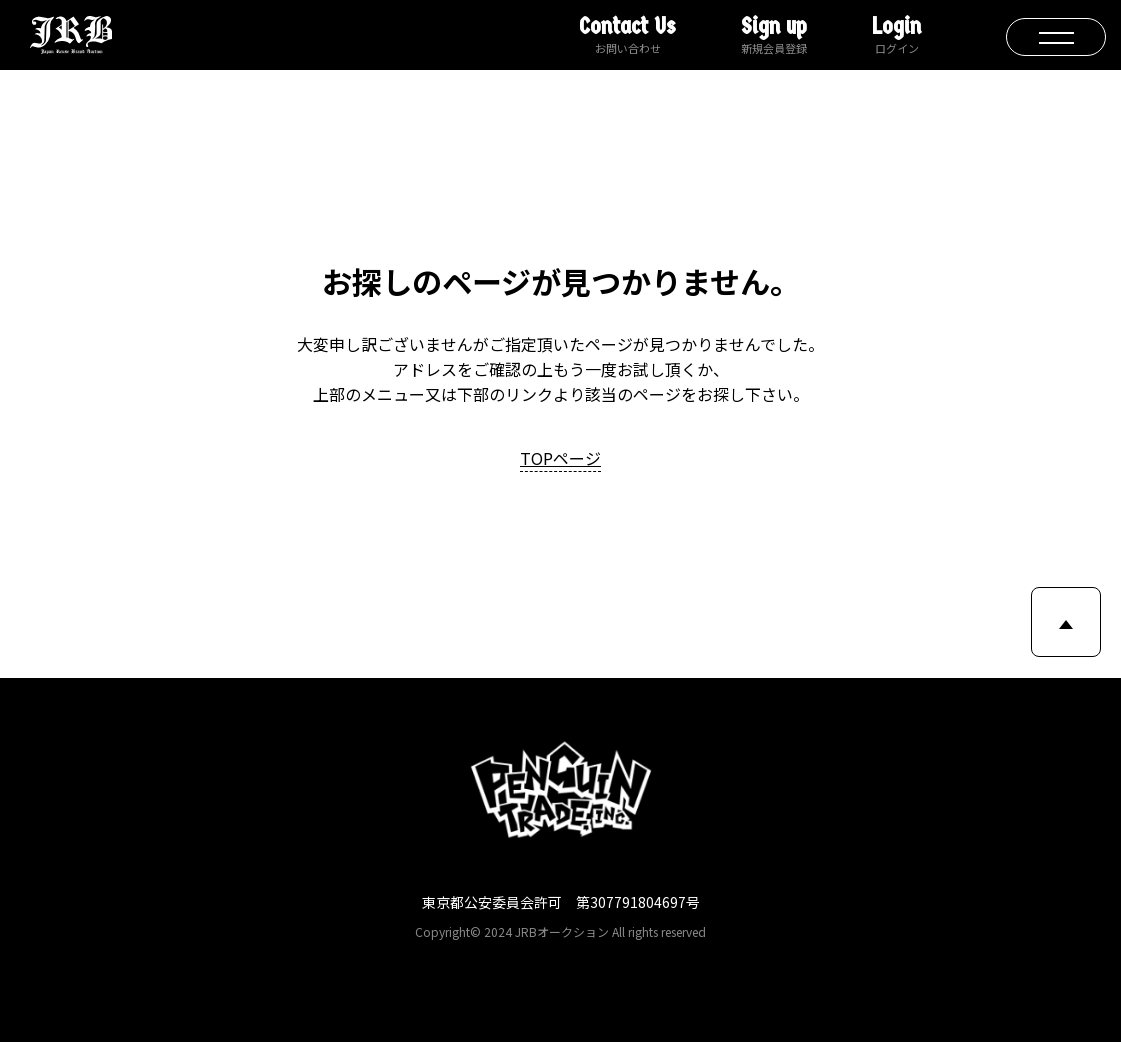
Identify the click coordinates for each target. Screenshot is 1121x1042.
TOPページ (560, 458)
